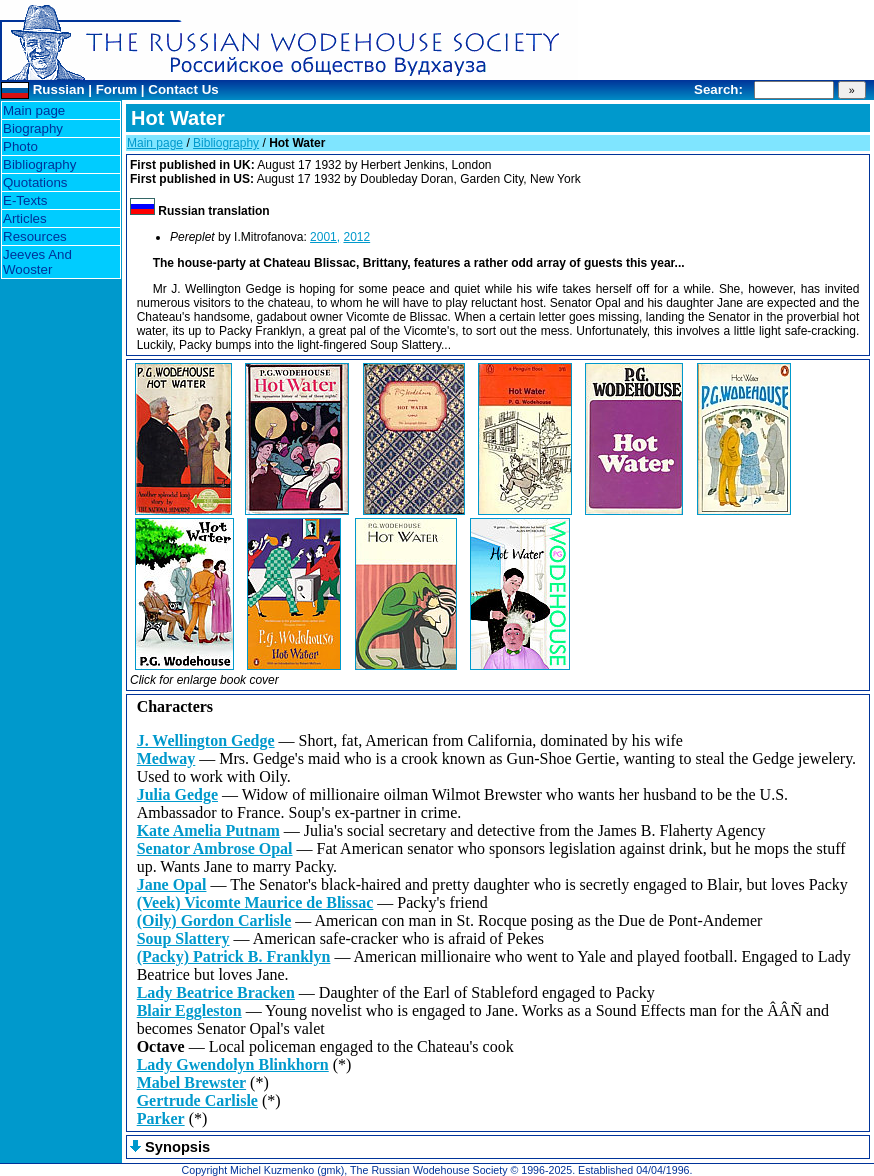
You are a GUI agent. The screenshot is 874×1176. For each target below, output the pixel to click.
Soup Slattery (183, 938)
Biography (33, 128)
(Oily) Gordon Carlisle (214, 920)
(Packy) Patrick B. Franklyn (234, 956)
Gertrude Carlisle (197, 1100)
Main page (34, 110)
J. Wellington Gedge (206, 740)
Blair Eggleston (189, 1010)
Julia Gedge (177, 794)
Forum (116, 89)
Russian (59, 89)
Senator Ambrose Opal (215, 848)
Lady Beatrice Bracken (216, 992)
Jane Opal (172, 884)
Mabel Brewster (191, 1082)
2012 (356, 237)
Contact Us (183, 89)
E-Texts (25, 200)
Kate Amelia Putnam (208, 830)
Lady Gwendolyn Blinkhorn (233, 1064)
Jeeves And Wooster (37, 262)
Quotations (35, 182)
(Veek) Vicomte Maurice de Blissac (255, 902)
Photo (20, 146)
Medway (166, 758)
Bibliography (39, 164)
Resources (35, 236)
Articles (25, 218)
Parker (161, 1118)
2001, (325, 237)
